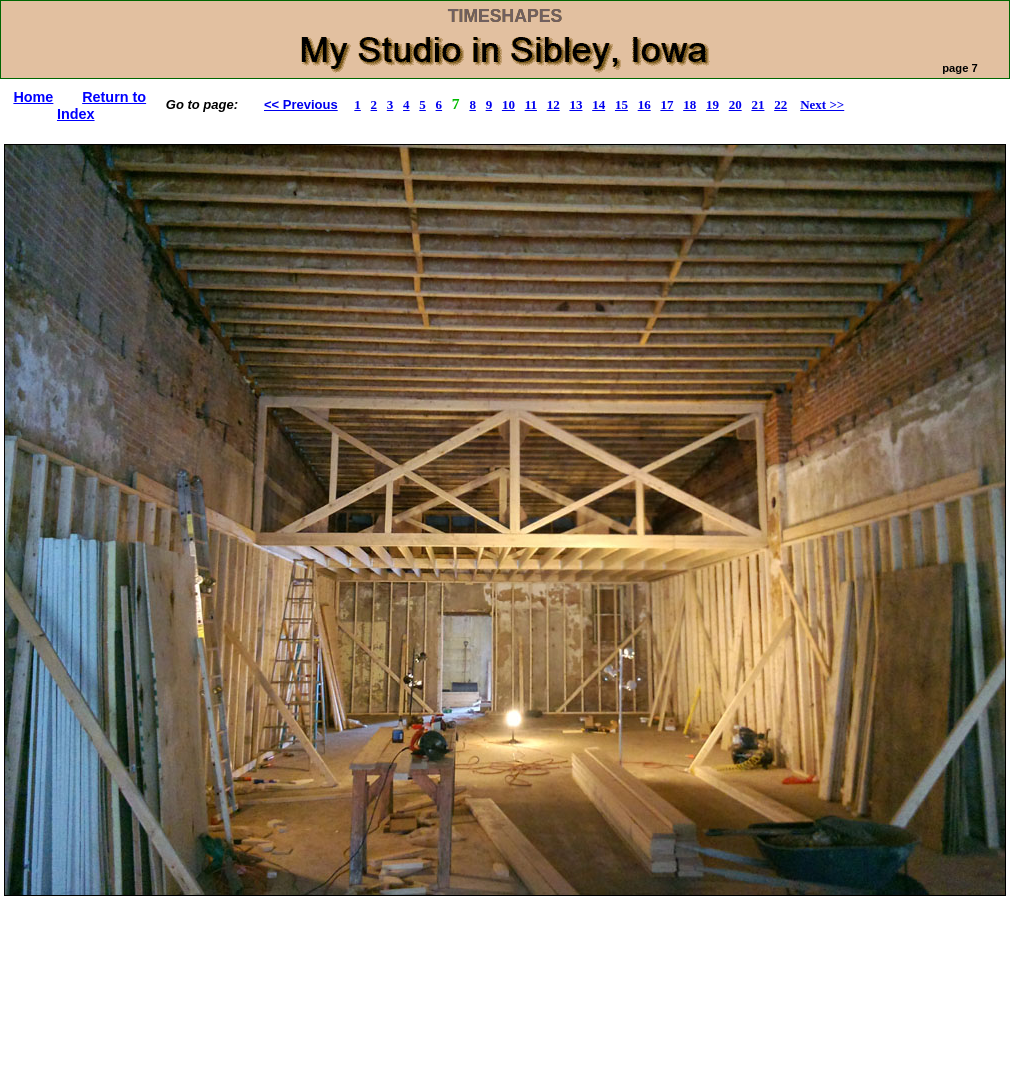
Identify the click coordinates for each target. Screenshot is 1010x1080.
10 (508, 104)
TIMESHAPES (505, 16)
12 (553, 104)
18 (689, 104)
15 (621, 104)
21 (757, 104)
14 (598, 104)
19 (712, 104)
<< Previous (301, 104)
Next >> (822, 104)
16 (644, 104)
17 (666, 104)
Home (33, 97)
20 (735, 104)
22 (780, 104)
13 (575, 104)
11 (531, 104)
